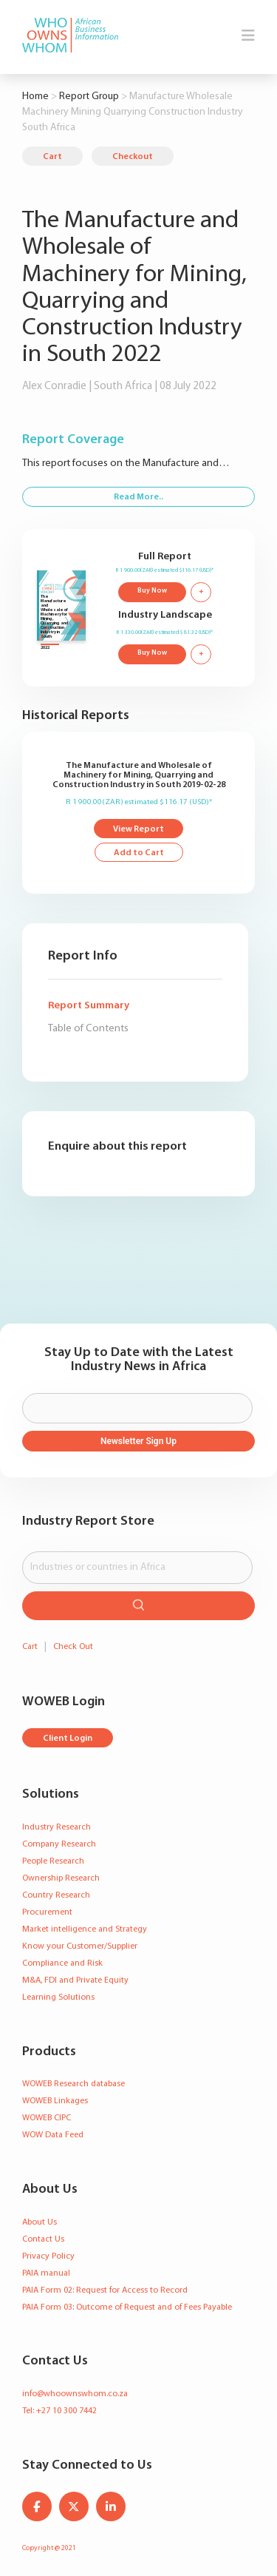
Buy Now (152, 590)
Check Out (73, 1646)
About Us (39, 2222)
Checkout (132, 156)
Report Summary (88, 1005)
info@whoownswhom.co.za (75, 2394)
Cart (52, 156)
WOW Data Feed (52, 2135)
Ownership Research (61, 1878)
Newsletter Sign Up (138, 1441)
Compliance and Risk (62, 1963)
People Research (53, 1861)
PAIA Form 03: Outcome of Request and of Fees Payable (127, 2307)
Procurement (47, 1912)
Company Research (59, 1844)
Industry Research (56, 1827)
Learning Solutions (58, 1997)
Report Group (89, 96)
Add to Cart (139, 853)
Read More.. (138, 497)
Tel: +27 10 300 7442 (59, 2411)
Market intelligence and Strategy (84, 1929)
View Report (138, 829)
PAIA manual (46, 2273)
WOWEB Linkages (55, 2101)
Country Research (56, 1895)
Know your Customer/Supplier (79, 1946)
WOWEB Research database (73, 2084)
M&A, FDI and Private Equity (75, 1980)
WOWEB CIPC (46, 2118)
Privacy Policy (48, 2256)
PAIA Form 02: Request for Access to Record (105, 2290)
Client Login (67, 1738)
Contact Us (43, 2239)
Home (35, 96)
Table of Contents (88, 1028)
